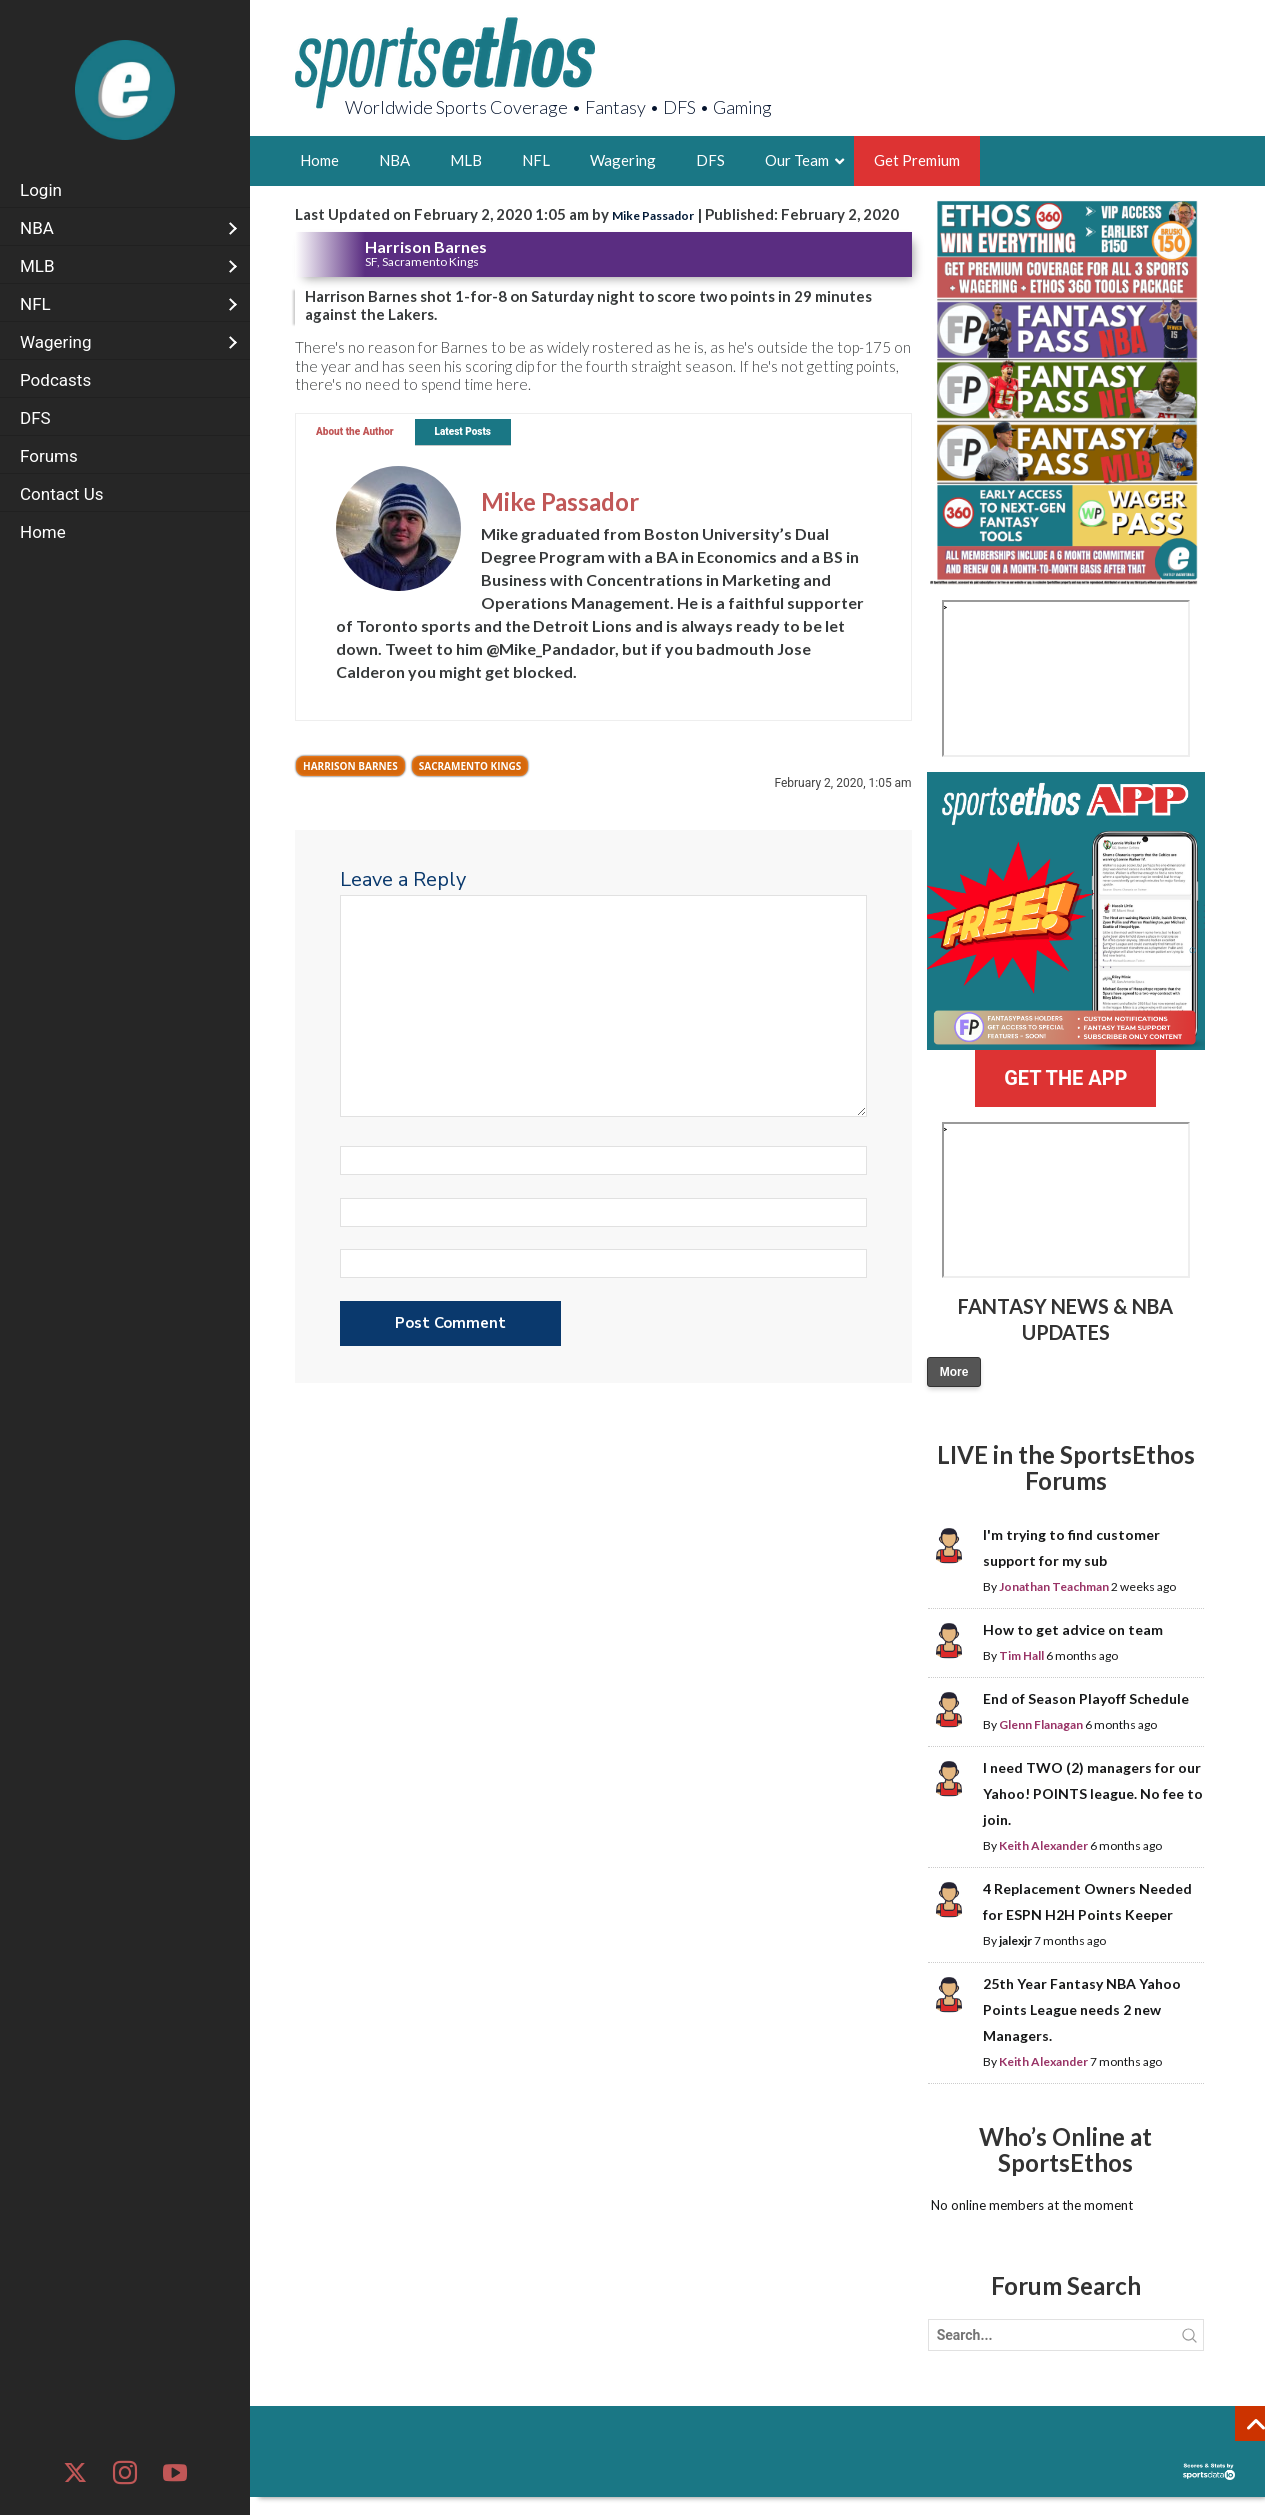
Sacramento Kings (470, 766)
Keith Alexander (1043, 1845)
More (954, 1372)
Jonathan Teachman (1054, 1586)
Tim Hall (1021, 1655)
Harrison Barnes (350, 766)
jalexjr (1015, 1940)
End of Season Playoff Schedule (1086, 1698)
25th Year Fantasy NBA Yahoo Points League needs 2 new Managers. (1082, 2009)
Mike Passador (653, 215)
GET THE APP (1065, 1078)
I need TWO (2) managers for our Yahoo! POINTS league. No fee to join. (1093, 1793)
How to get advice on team (1073, 1629)
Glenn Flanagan (1041, 1724)
